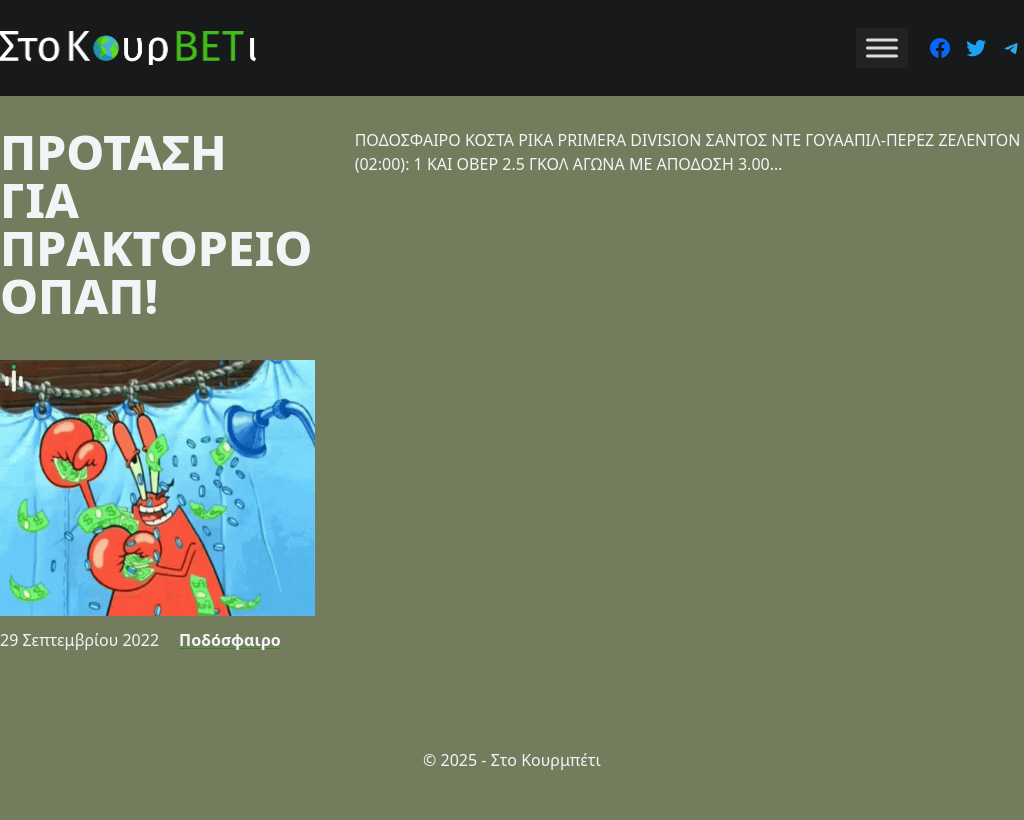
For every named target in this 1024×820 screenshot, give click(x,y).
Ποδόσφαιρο (230, 640)
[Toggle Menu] (882, 47)
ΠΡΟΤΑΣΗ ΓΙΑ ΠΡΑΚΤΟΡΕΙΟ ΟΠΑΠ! (156, 223)
